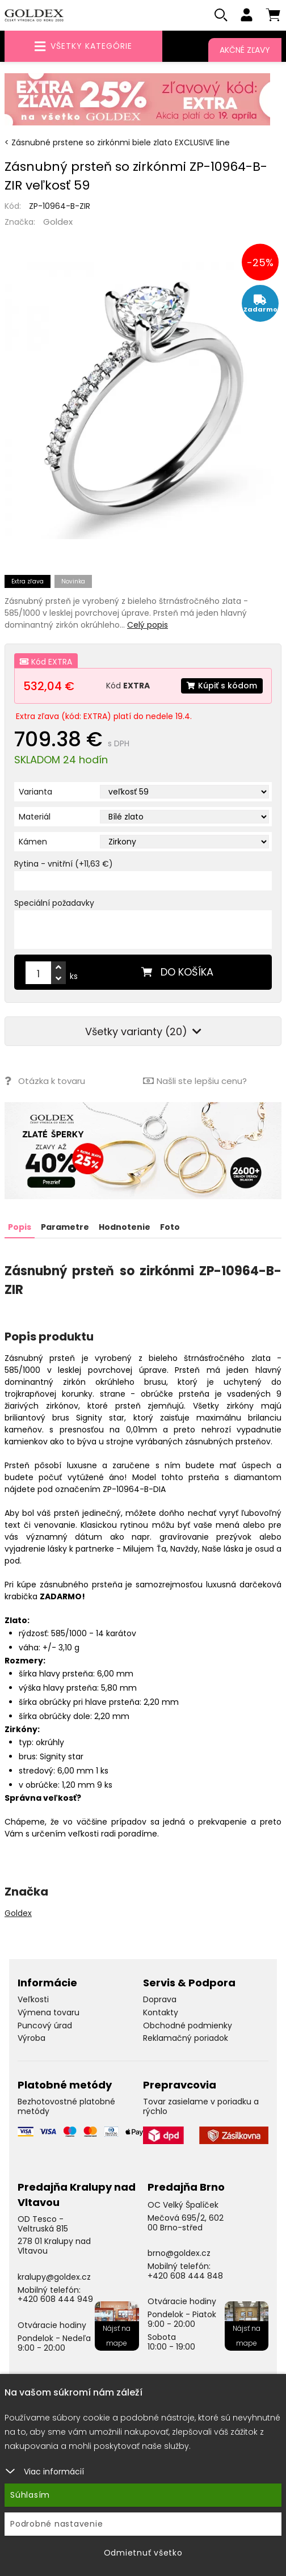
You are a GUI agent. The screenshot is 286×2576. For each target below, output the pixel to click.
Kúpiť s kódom (222, 685)
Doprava (159, 1999)
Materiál (35, 816)
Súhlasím (30, 2495)
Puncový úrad (45, 2025)
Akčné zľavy (245, 50)
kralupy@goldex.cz (54, 2277)
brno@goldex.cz (179, 2253)
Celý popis (147, 625)
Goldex (58, 222)
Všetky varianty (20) (143, 1031)
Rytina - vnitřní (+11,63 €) (63, 863)
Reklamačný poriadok (185, 2038)
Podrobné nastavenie (56, 2523)
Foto (170, 1227)
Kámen (33, 841)
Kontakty (160, 2012)
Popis (19, 1227)
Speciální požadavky (54, 903)
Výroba (31, 2038)
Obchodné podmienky (187, 2025)
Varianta (35, 791)
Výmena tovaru (48, 2012)
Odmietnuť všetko (143, 2552)
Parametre (65, 1227)
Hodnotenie (124, 1227)
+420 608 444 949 (55, 2299)
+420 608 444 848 (185, 2275)
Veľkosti (33, 1999)
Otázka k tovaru (45, 1081)
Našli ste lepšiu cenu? (195, 1081)
